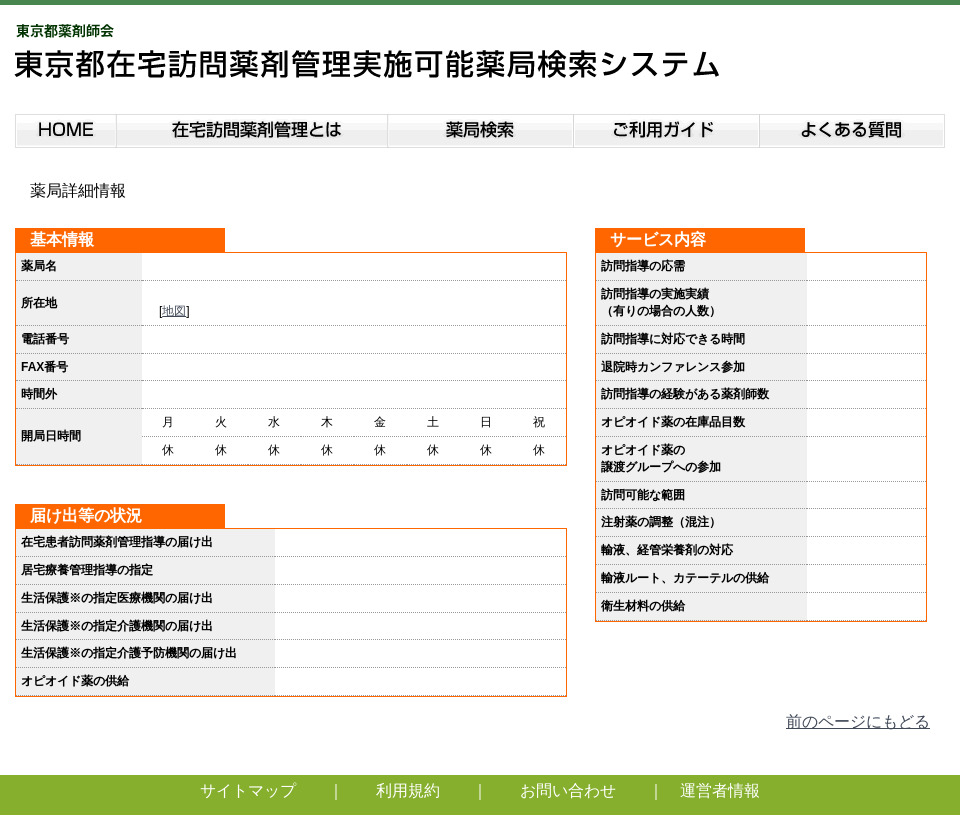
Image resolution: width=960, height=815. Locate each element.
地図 (174, 311)
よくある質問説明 (853, 127)
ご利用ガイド (667, 127)
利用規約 (408, 790)
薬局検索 (481, 127)
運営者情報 (720, 790)
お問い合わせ (568, 790)
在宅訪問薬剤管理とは (252, 127)
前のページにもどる (858, 721)
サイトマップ (248, 790)
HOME (65, 127)
